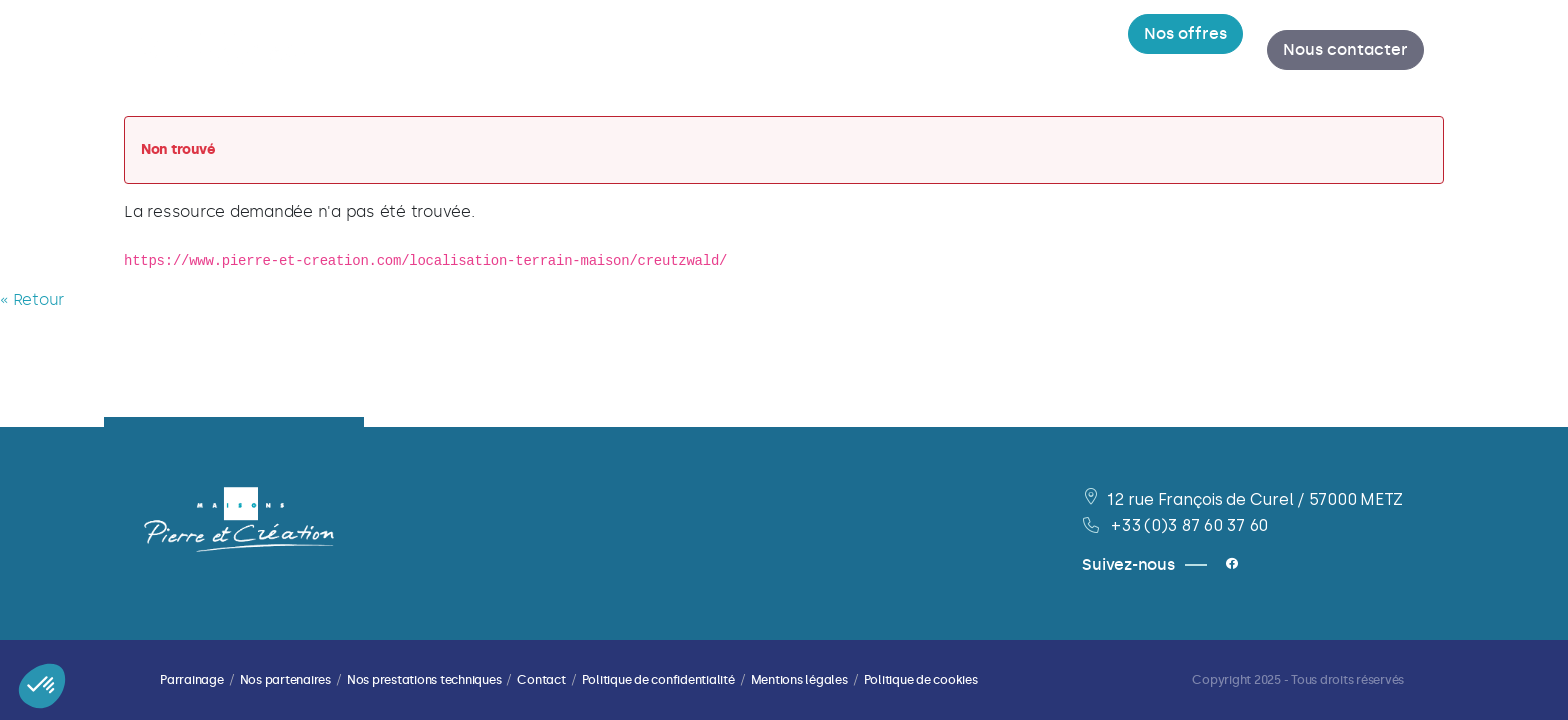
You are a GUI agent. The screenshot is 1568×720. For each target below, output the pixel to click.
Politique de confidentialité (658, 680)
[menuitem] (527, 50)
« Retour (32, 299)
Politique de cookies (921, 680)
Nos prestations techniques (424, 680)
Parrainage (192, 680)
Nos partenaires (285, 680)
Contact (541, 680)
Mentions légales (799, 680)
